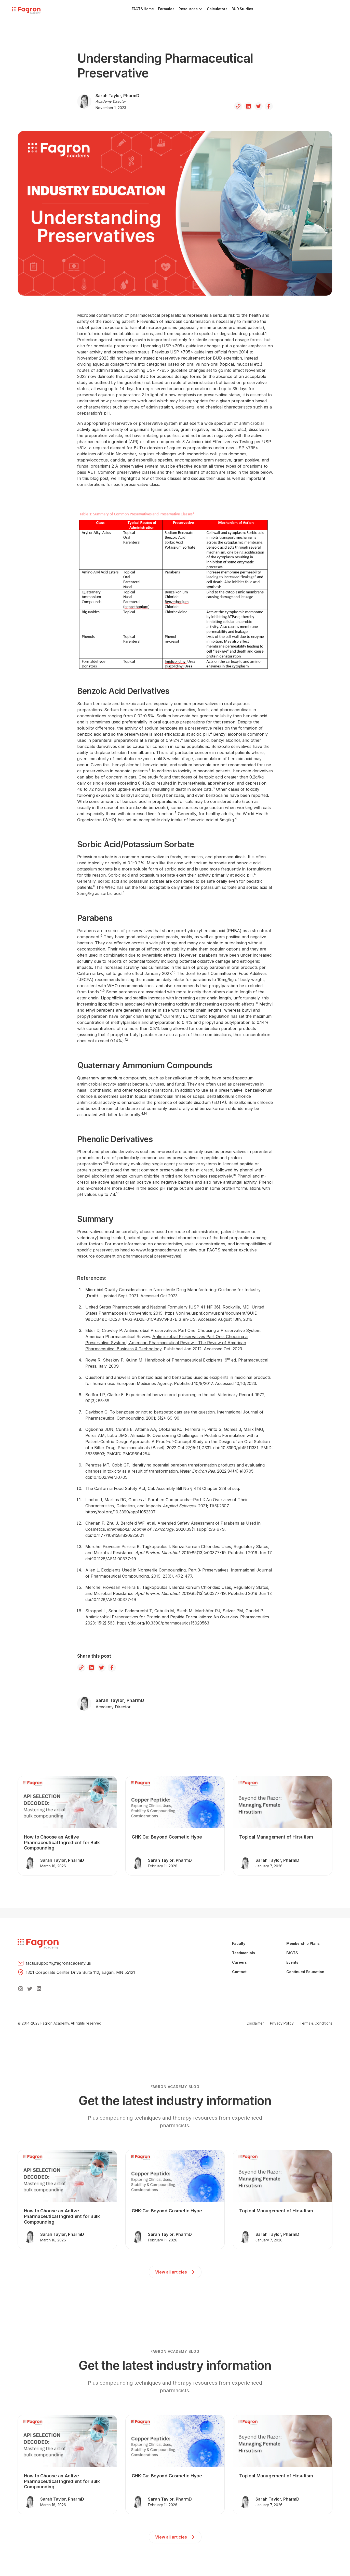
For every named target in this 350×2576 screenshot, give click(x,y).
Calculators (217, 9)
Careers (239, 1962)
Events (292, 1962)
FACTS (292, 1953)
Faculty (238, 1943)
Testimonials (243, 1953)
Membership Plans (303, 1943)
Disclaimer (255, 2023)
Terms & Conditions (316, 2023)
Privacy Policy (282, 2023)
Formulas (166, 9)
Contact (239, 1972)
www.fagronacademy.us (159, 1249)
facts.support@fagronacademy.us (58, 1963)
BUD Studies (242, 9)
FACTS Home (143, 9)
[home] (26, 11)
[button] (191, 9)
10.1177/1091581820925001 (118, 1535)
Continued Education (305, 1972)
